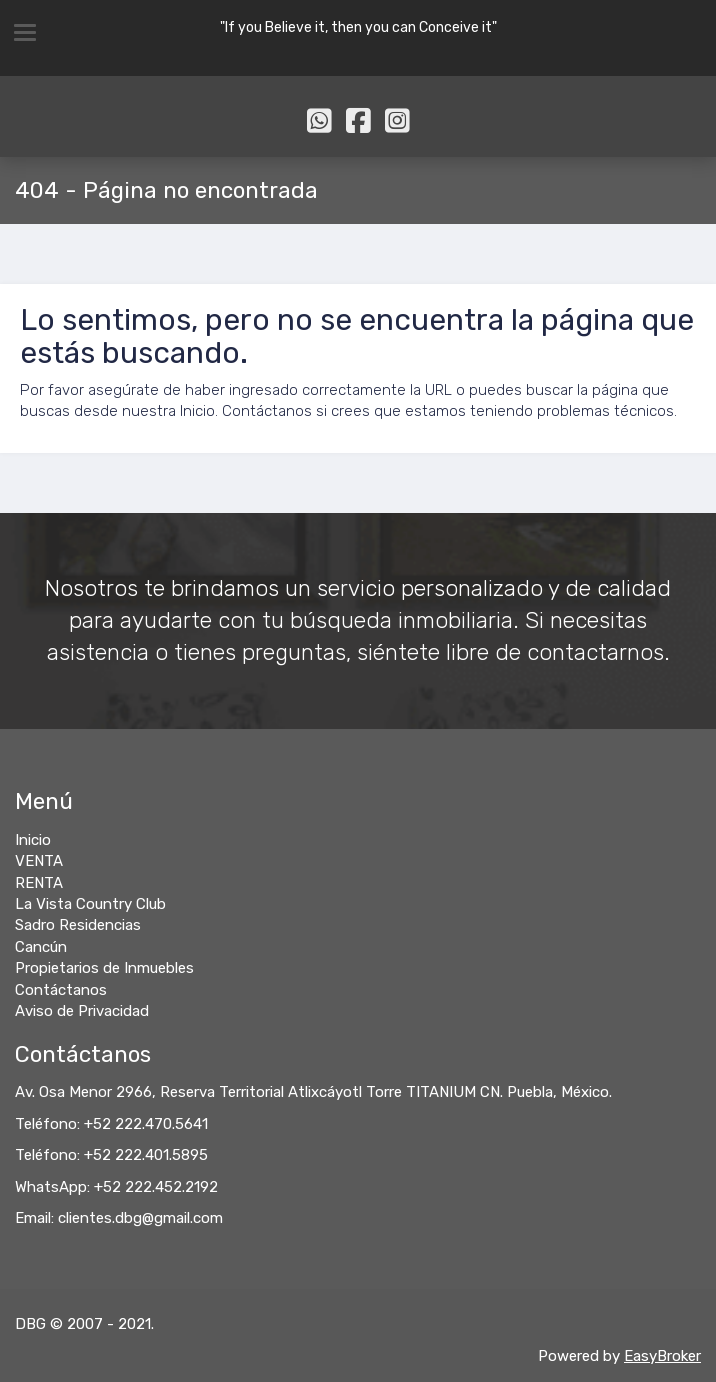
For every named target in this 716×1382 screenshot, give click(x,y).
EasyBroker (662, 1356)
